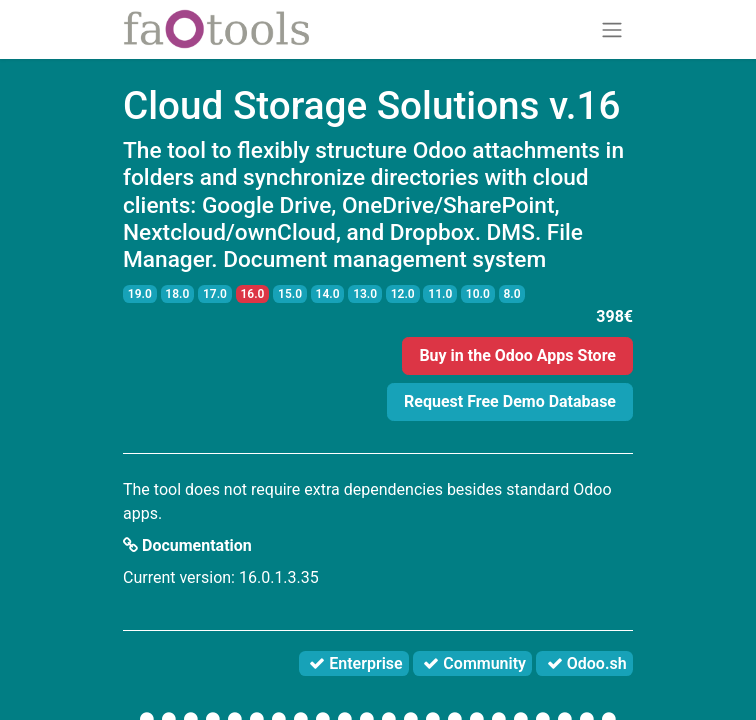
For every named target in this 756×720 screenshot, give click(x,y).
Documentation (187, 545)
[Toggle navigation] (612, 29)
